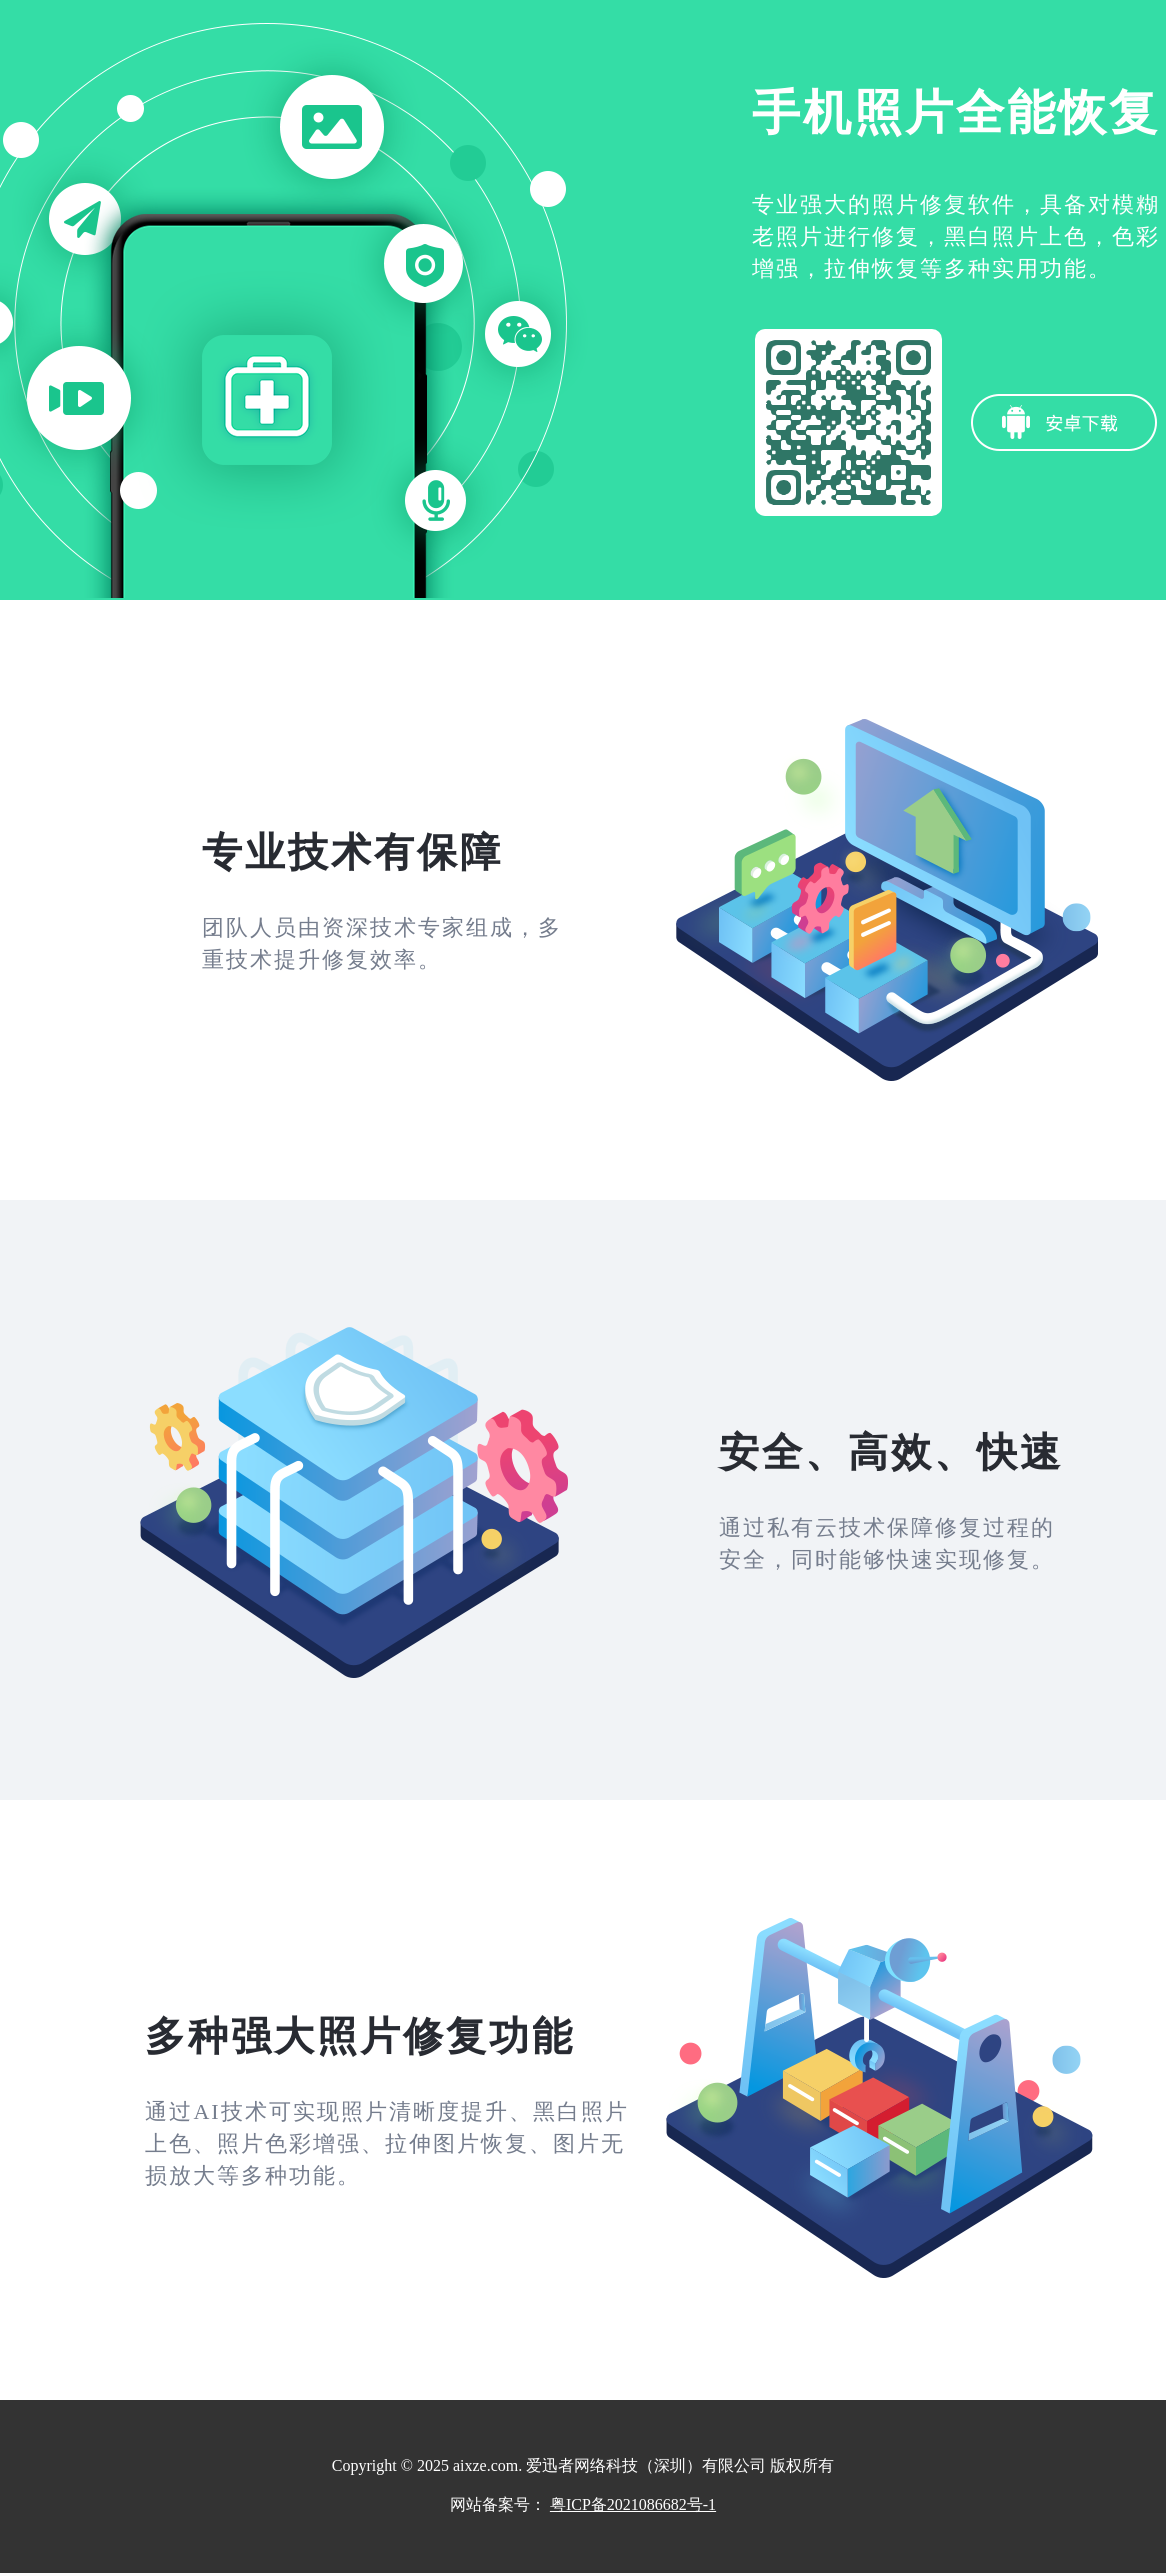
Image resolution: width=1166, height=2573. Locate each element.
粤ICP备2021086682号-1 (633, 2504)
